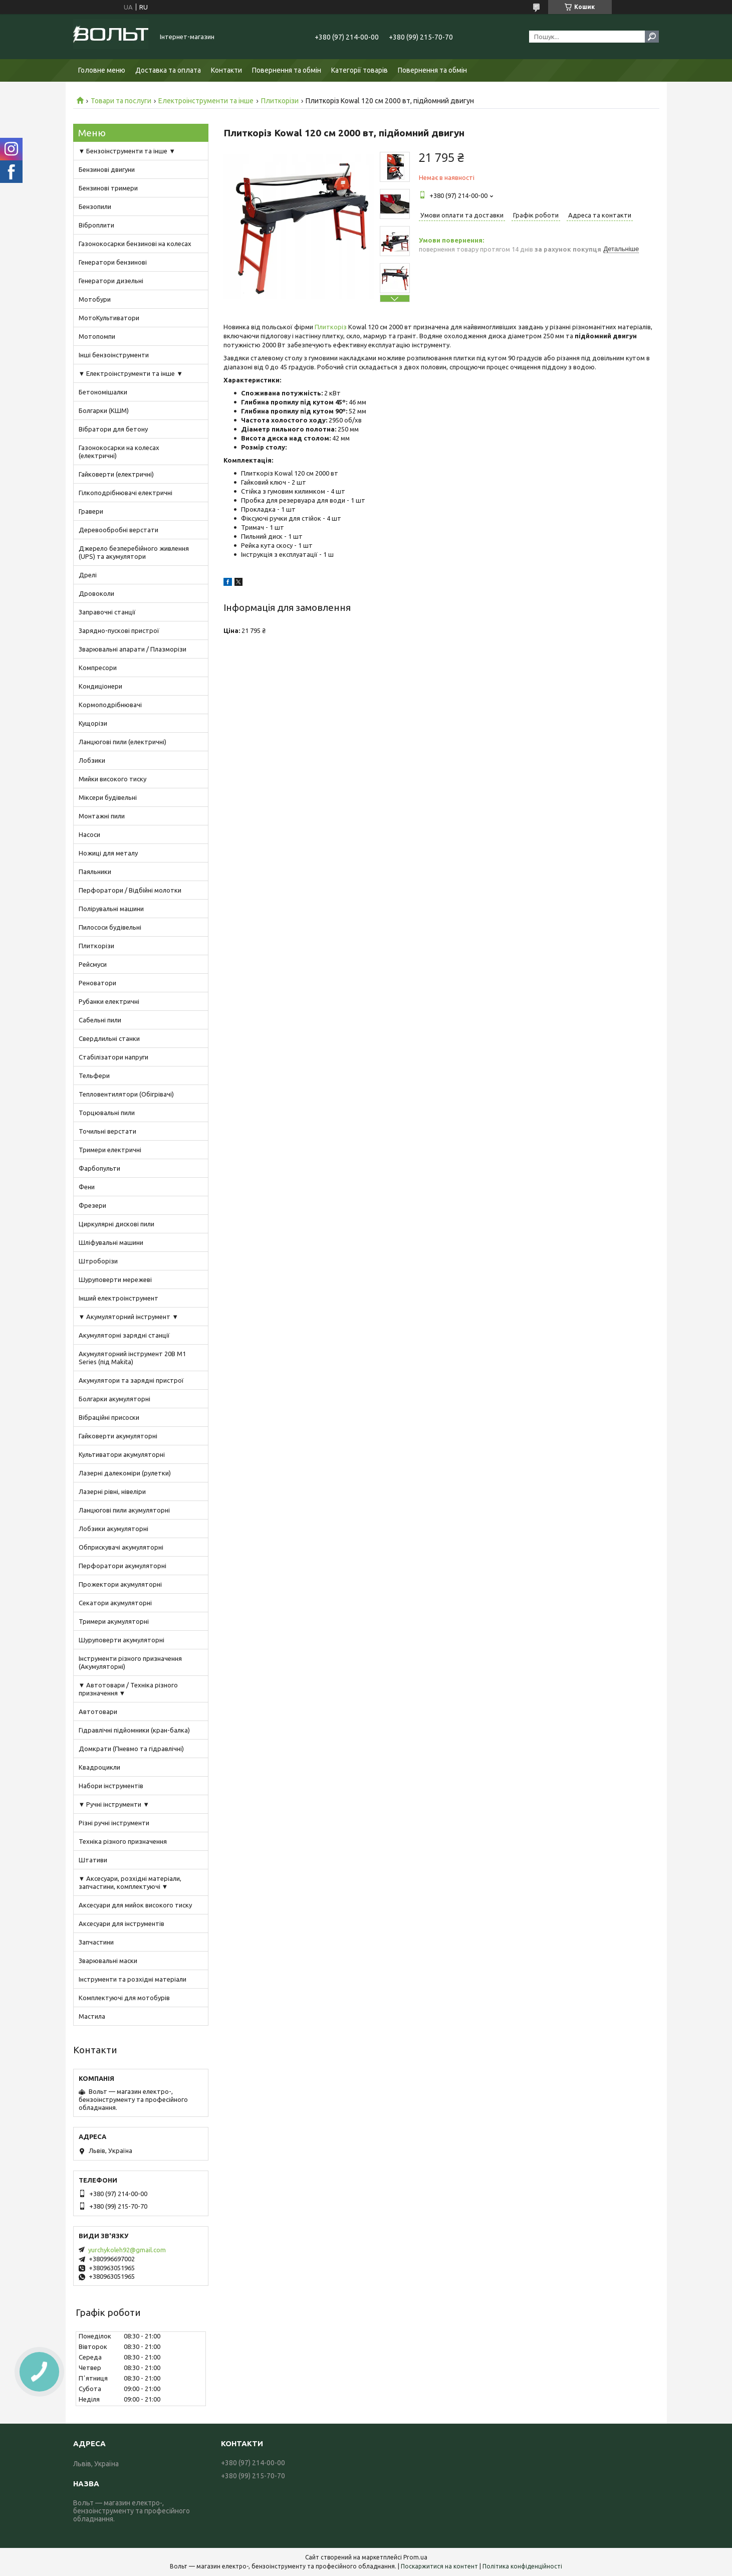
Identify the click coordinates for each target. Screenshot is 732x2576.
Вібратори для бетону (113, 429)
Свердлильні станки (109, 1038)
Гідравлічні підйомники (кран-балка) (134, 1730)
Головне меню (101, 70)
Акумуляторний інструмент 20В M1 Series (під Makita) (132, 1357)
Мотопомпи (97, 336)
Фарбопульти (99, 1168)
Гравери (91, 511)
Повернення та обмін (286, 70)
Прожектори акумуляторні (120, 1584)
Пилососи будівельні (110, 927)
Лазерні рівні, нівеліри (112, 1491)
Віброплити (96, 225)
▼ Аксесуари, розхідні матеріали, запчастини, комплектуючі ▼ (130, 1882)
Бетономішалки (103, 391)
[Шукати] (652, 37)
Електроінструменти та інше (206, 101)
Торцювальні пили (107, 1112)
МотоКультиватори (109, 317)
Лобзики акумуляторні (113, 1528)
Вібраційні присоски (109, 1417)
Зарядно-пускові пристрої (119, 630)
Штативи (93, 1859)
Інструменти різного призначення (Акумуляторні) (130, 1662)
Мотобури (95, 299)
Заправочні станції (107, 611)
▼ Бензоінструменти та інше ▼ (127, 150)
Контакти (226, 70)
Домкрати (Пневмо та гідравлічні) (131, 1748)
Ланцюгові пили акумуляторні (124, 1510)
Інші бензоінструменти (114, 354)
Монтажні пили (102, 815)
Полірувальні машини (111, 908)
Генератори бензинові (113, 262)
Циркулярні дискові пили (116, 1223)
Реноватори (97, 982)
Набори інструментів (111, 1785)
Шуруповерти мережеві (115, 1279)
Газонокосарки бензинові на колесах (135, 243)
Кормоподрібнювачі (110, 704)
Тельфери (94, 1075)
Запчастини (96, 1942)
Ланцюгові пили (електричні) (122, 741)
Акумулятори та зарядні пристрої (131, 1380)
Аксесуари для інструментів (121, 1923)
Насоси (89, 834)
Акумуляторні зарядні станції (124, 1335)
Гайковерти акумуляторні (118, 1435)
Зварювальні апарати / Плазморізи (132, 649)
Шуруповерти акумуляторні (121, 1639)
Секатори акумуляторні (115, 1602)
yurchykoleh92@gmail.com (127, 2249)
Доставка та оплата (168, 70)
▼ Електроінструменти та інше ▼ (131, 373)
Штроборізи (98, 1260)
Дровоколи (96, 593)
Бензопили (95, 206)
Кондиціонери (100, 686)
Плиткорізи (280, 101)
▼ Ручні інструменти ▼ (114, 1804)
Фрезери (92, 1205)
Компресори (98, 667)
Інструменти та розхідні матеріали (132, 1979)
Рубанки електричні (109, 1001)
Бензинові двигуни (107, 169)
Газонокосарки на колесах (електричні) (119, 451)
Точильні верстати (107, 1131)
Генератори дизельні (111, 280)
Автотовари (98, 1711)
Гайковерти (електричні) (116, 474)
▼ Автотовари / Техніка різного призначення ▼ (128, 1688)
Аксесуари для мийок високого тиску (135, 1904)
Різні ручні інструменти (114, 1822)
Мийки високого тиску (112, 778)
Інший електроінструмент (118, 1298)
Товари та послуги (121, 101)
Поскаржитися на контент (439, 2566)
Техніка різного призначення (123, 1841)
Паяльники (95, 871)
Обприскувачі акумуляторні (121, 1547)
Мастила (92, 2016)
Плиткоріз (331, 326)
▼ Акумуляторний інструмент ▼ (129, 1316)
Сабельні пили (100, 1019)
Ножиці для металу (108, 852)
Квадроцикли (99, 1767)
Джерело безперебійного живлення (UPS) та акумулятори (134, 552)
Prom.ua (415, 2557)
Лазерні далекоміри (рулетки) (125, 1472)
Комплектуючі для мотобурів (124, 1997)
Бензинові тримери (108, 187)
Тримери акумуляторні (114, 1621)
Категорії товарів (359, 70)
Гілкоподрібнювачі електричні (125, 492)
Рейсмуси (93, 964)
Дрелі (88, 574)
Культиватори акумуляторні (122, 1454)
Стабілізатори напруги (113, 1056)
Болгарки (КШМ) (104, 410)
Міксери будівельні (108, 797)
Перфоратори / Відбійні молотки (130, 890)
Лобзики (92, 760)
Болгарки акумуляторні (114, 1398)
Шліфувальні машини (111, 1242)
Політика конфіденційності (522, 2566)
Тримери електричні (110, 1149)
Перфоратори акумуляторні (122, 1565)
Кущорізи (93, 723)
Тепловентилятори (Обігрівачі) (126, 1094)
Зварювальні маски (108, 1960)
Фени (87, 1186)
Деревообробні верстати (118, 529)
